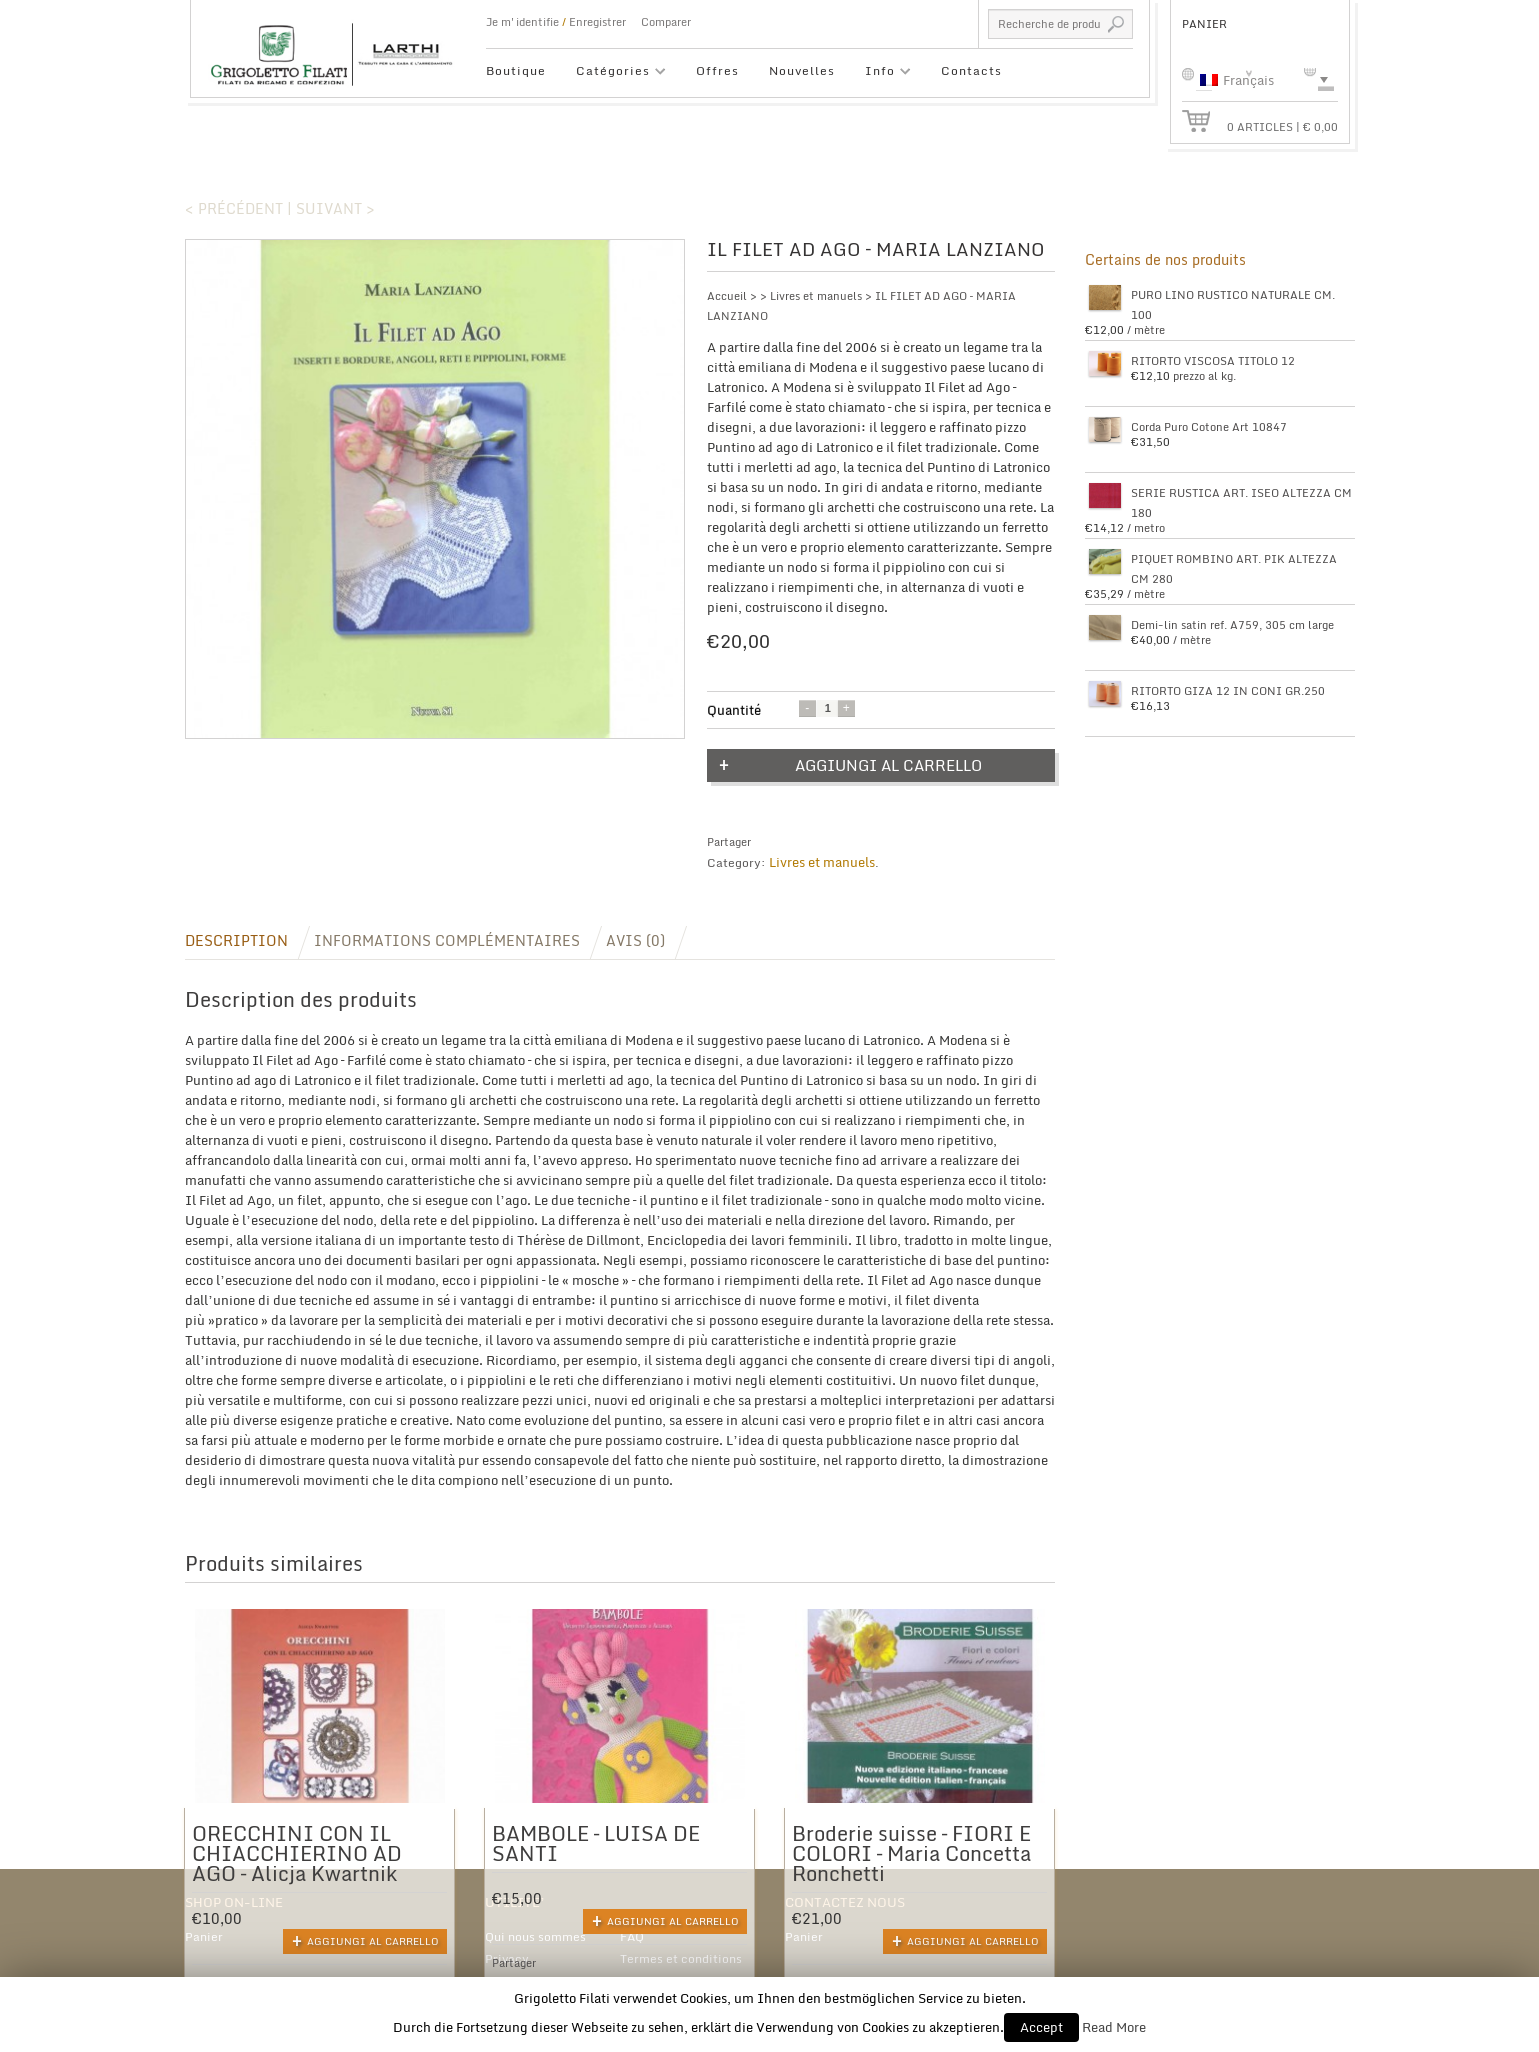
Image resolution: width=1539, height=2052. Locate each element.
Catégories (613, 73)
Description (236, 940)
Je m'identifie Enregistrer (556, 22)
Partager (729, 842)
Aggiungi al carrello (888, 765)
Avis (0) (635, 940)
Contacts (971, 70)
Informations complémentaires (447, 940)
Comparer (666, 22)
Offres (717, 70)
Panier (204, 1936)
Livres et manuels (816, 296)
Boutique (516, 70)
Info (880, 73)
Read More (1114, 2027)
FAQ (632, 1936)
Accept (1041, 2027)
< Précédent (234, 208)
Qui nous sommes (535, 1936)
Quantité (734, 710)
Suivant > (335, 208)
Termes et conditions (681, 1958)
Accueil (727, 296)
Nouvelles (802, 70)
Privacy (507, 1958)
